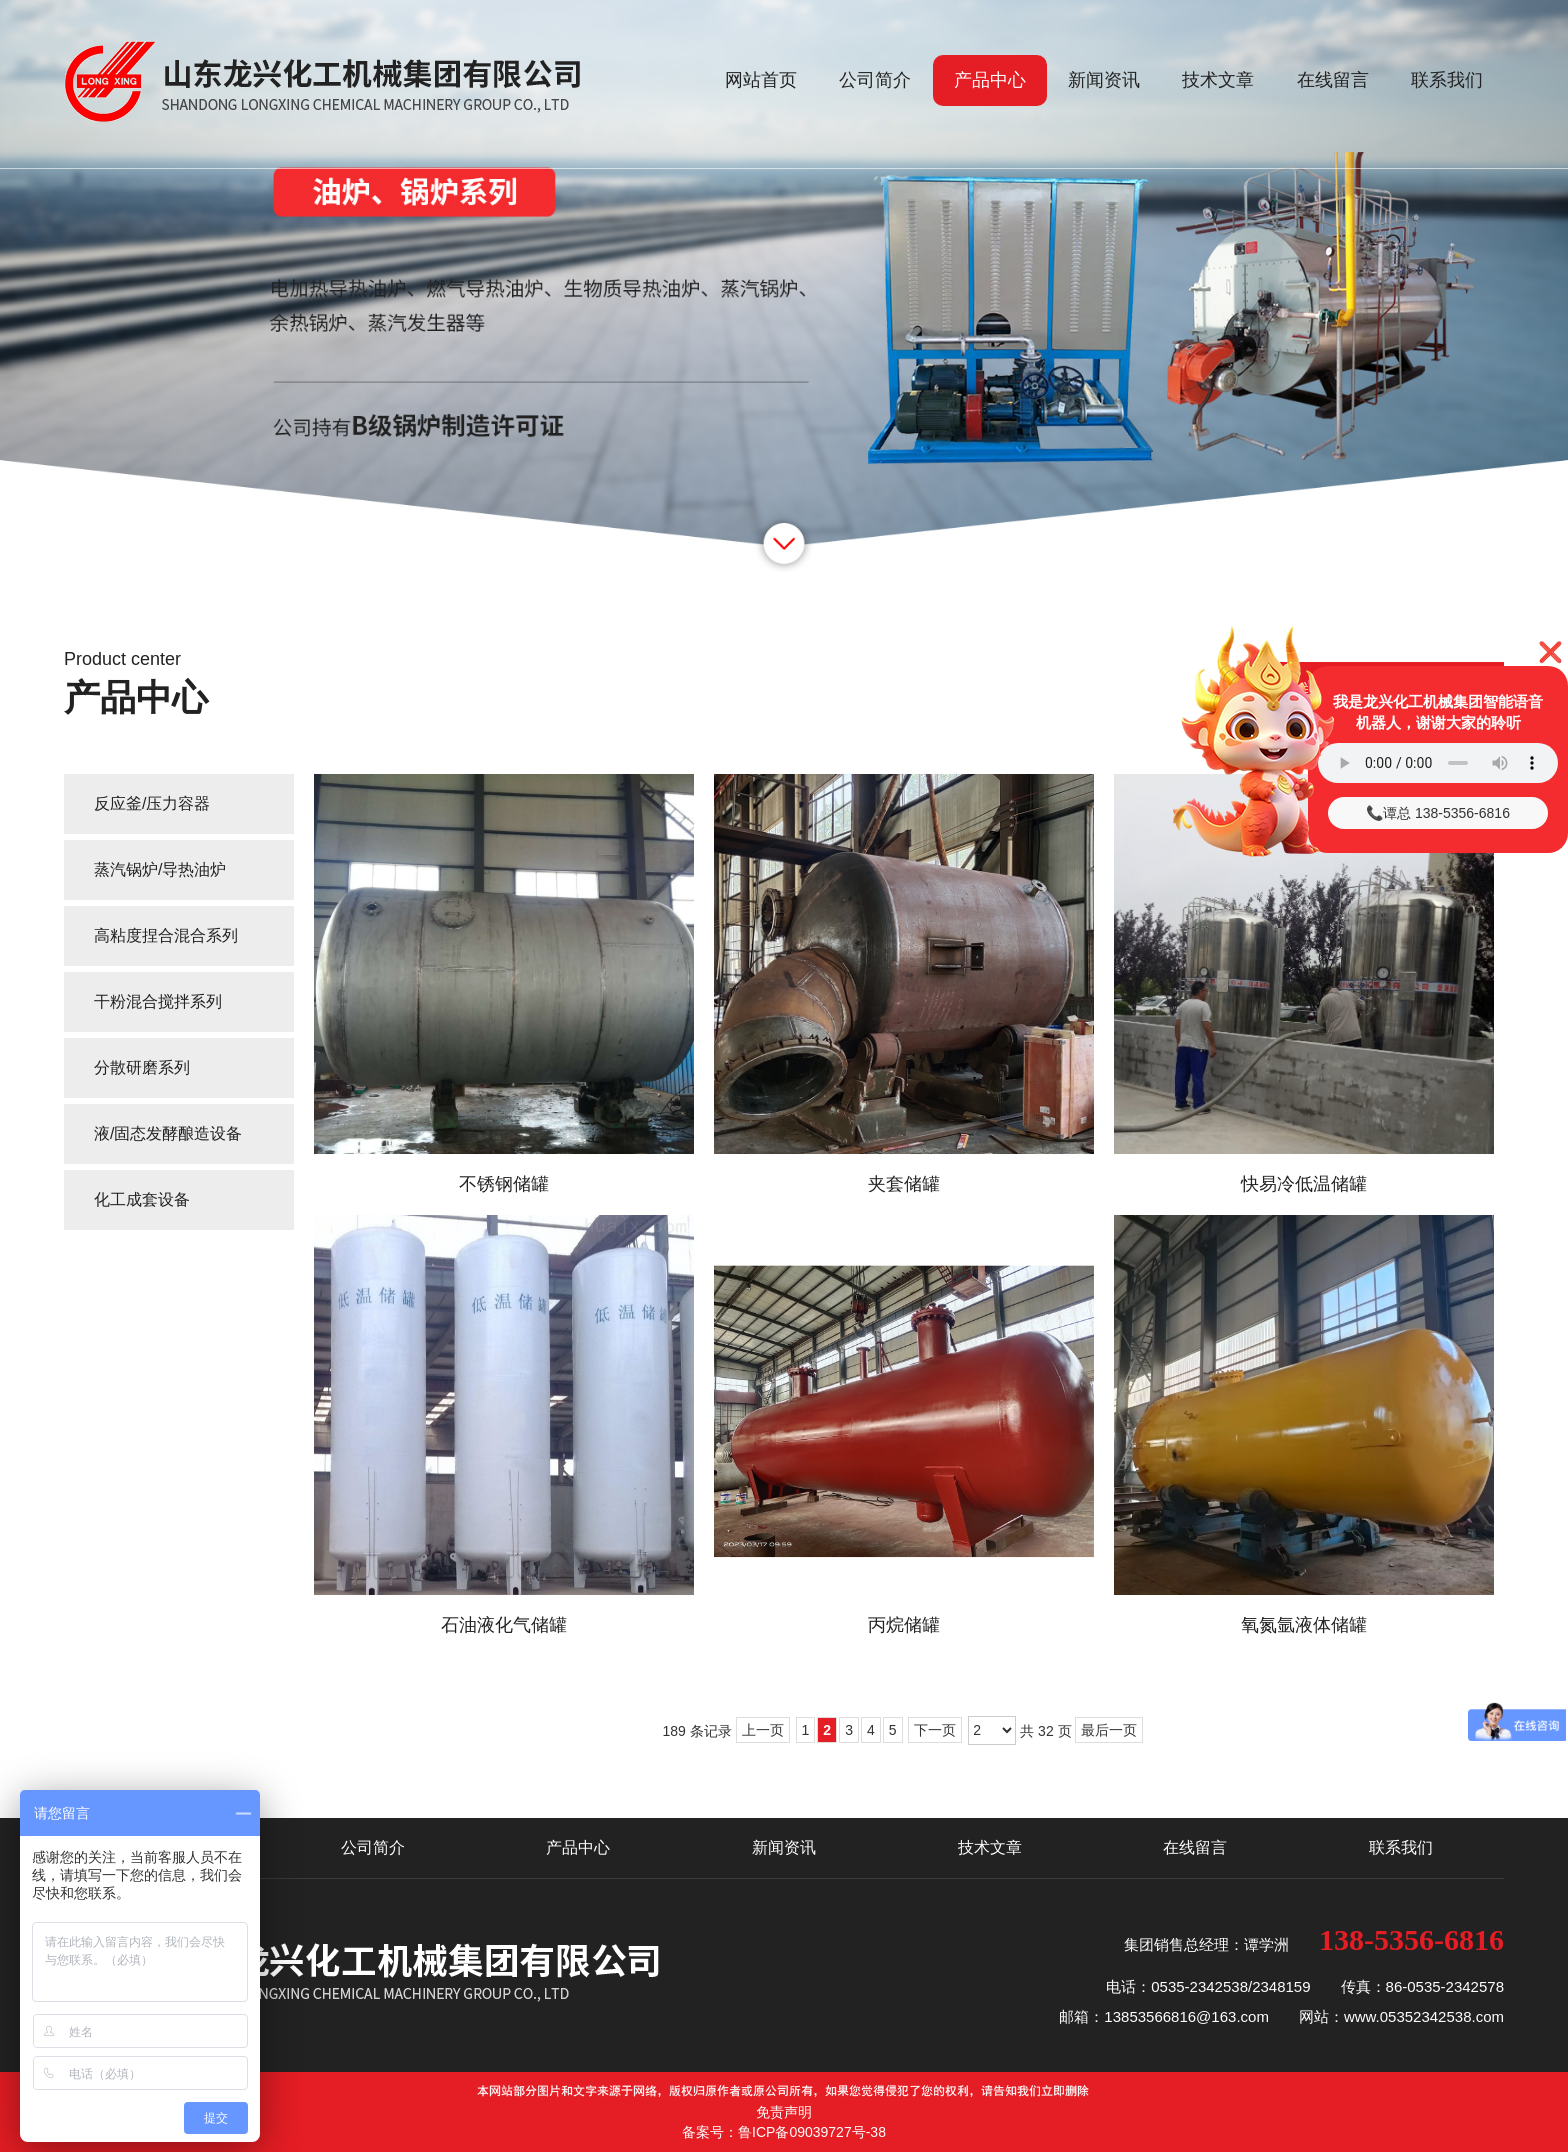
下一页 (935, 1730)
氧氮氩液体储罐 (1304, 1625)
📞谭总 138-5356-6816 (1438, 813)
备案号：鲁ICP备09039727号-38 (784, 2132)
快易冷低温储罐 (1304, 1184)
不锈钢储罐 (504, 1184)
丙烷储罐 (904, 1625)
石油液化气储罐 (504, 1625)
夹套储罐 (904, 1184)
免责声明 (784, 2112)
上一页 (763, 1730)
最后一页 (1109, 1730)
